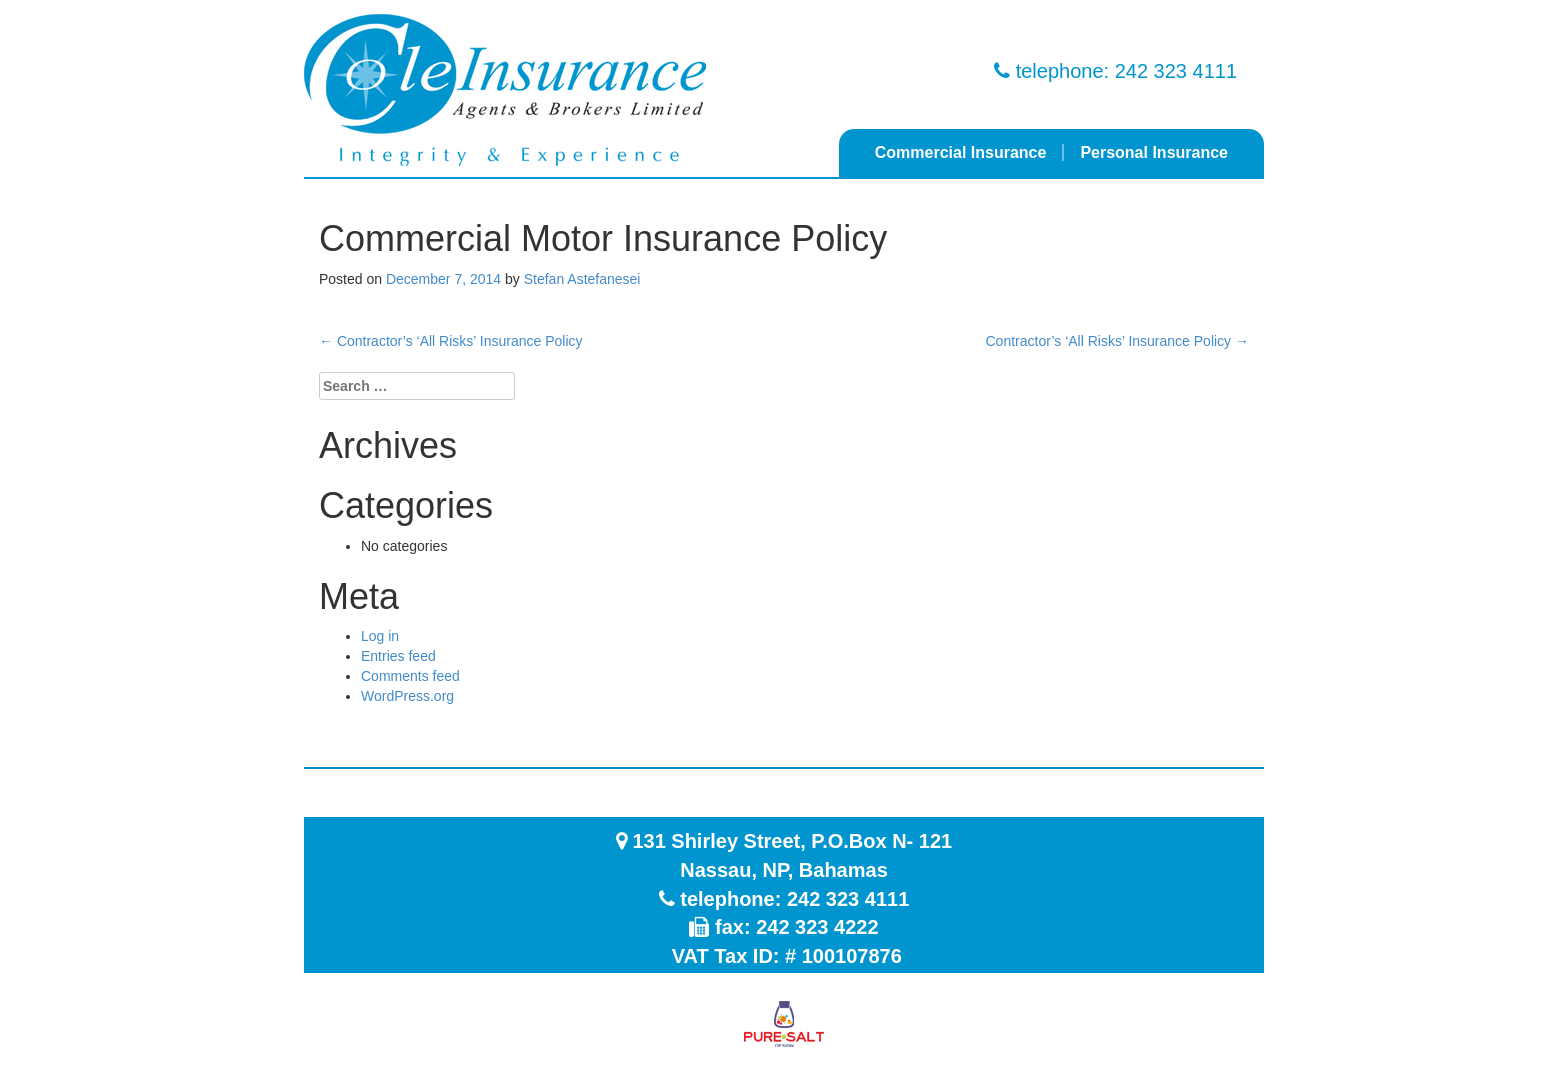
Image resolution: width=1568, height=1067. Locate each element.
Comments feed (410, 676)
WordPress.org (407, 696)
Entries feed (398, 656)
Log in (380, 636)
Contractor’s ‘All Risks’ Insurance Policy (451, 341)
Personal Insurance (1154, 152)
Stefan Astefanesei (582, 279)
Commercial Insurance (961, 152)
